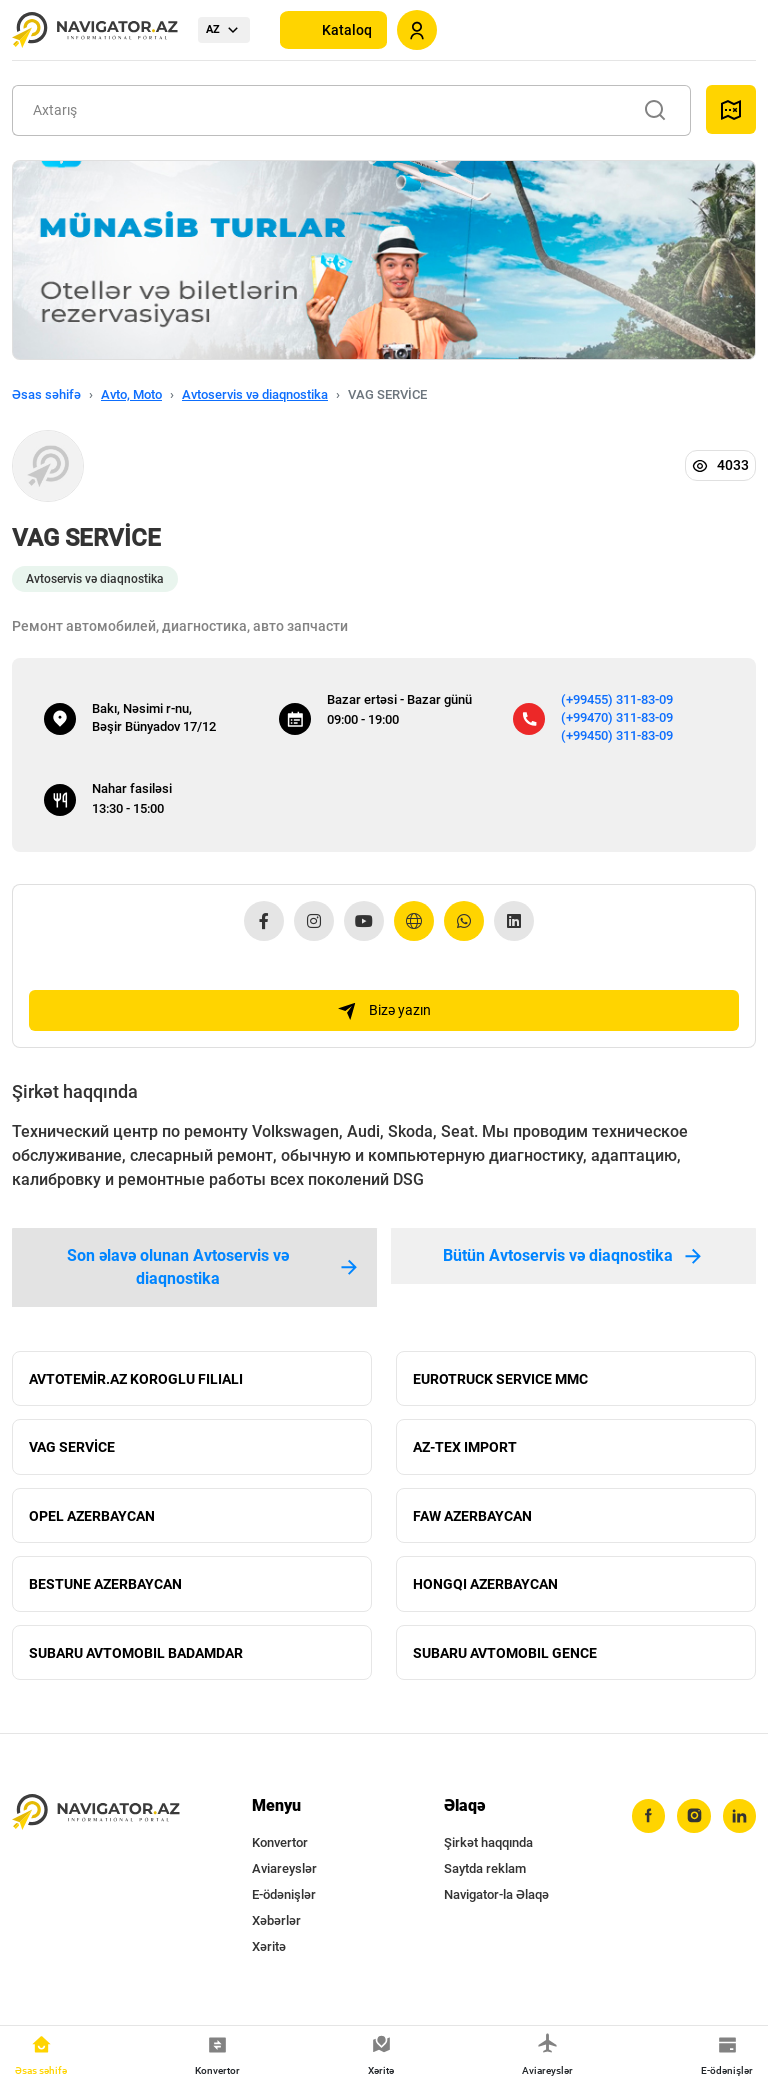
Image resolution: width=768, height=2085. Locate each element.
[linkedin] (739, 1825)
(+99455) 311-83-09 (617, 699)
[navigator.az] (96, 1821)
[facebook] (647, 1825)
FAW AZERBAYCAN (472, 1520)
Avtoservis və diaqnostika (255, 394)
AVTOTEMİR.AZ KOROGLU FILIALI (136, 1380)
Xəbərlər (276, 1929)
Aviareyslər (284, 1877)
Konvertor (280, 1851)
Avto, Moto (131, 394)
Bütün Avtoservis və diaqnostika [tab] (574, 1256)
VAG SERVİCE (72, 1450)
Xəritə (269, 1955)
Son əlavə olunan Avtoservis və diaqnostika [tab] (213, 1267)
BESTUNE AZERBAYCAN (105, 1590)
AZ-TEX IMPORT (465, 1450)
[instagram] (693, 1825)
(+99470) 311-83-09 (617, 717)
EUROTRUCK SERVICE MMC (500, 1380)
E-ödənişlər (284, 1903)
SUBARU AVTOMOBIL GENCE (505, 1660)
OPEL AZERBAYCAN (92, 1520)
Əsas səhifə (46, 394)
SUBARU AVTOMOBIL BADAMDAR (136, 1660)
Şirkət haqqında (488, 1851)
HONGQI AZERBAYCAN (485, 1590)
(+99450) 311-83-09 (617, 735)
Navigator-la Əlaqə (496, 1903)
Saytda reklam (485, 1877)
